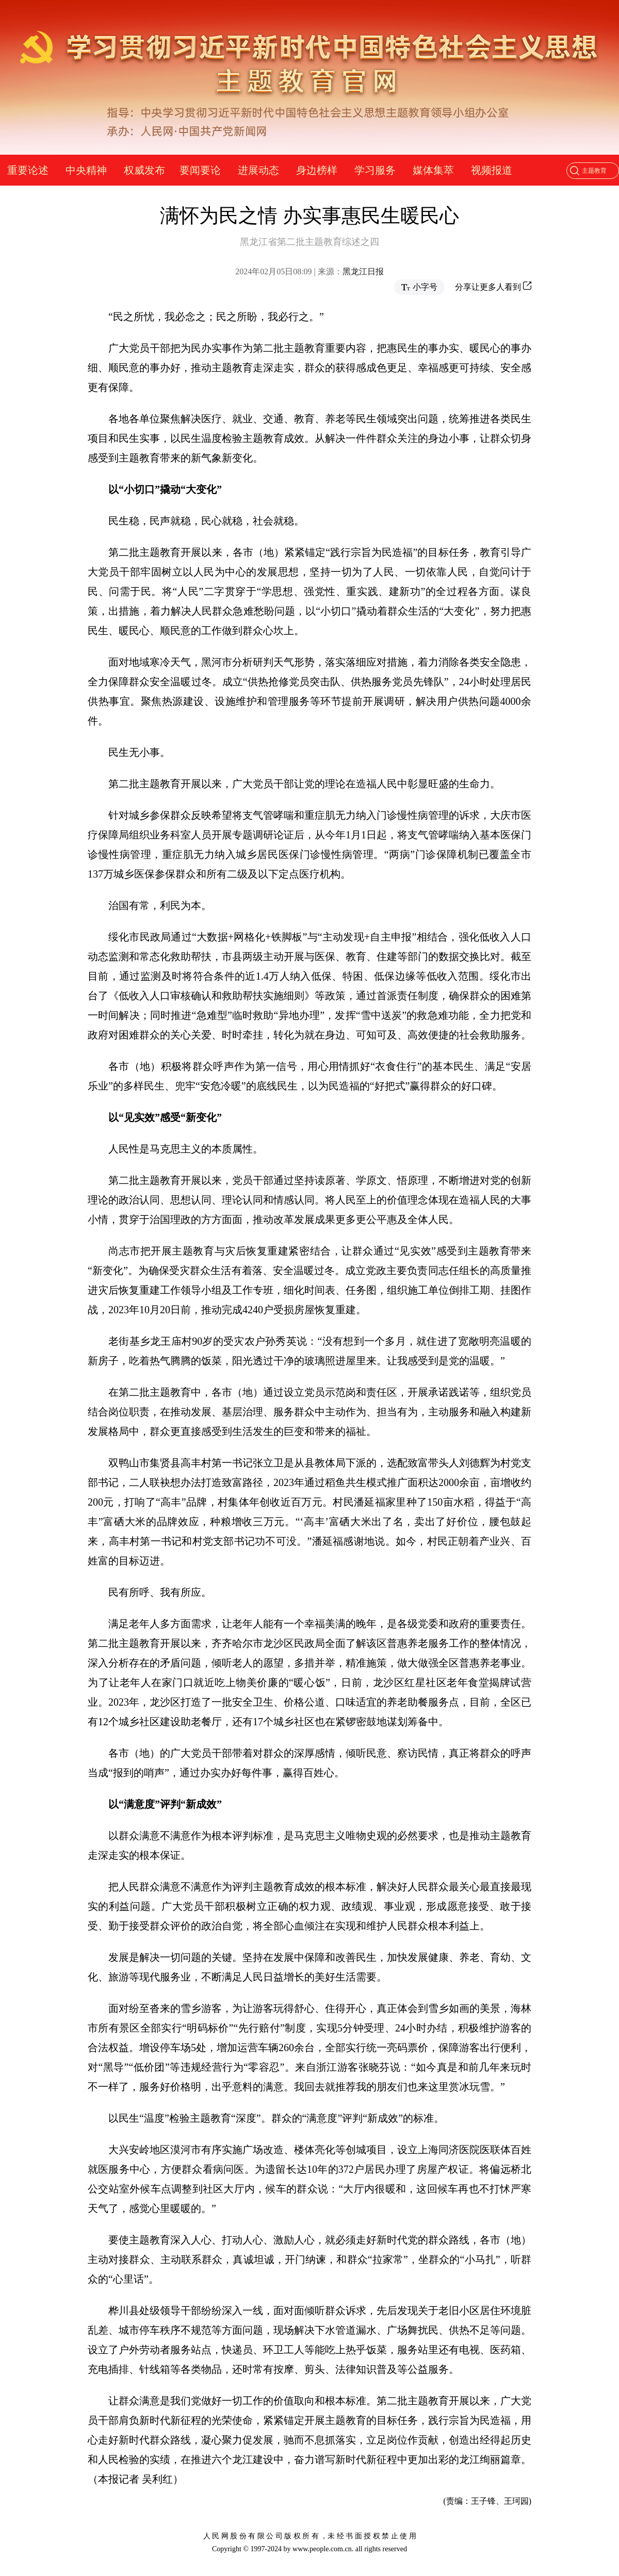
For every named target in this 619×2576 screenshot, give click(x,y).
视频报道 (491, 170)
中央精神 (86, 170)
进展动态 (258, 170)
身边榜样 (316, 170)
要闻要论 (200, 170)
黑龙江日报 (363, 271)
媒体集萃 (433, 170)
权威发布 (144, 170)
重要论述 (27, 170)
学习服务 (375, 170)
